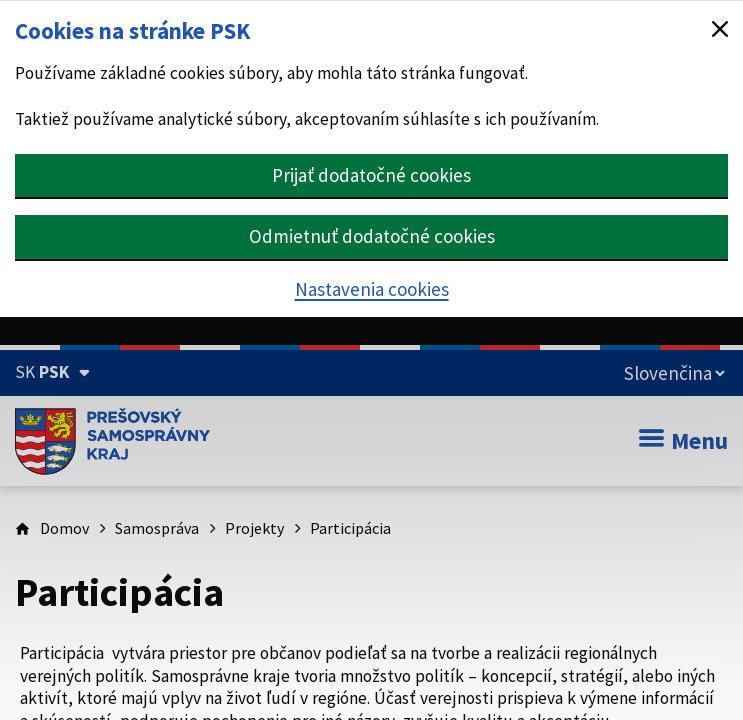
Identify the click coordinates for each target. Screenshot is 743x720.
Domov (64, 528)
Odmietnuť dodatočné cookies (372, 236)
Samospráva (157, 528)
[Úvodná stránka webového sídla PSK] (112, 441)
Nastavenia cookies (372, 289)
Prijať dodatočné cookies (371, 175)
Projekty (254, 528)
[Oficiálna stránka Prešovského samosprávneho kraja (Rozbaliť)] (52, 372)
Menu (683, 440)
